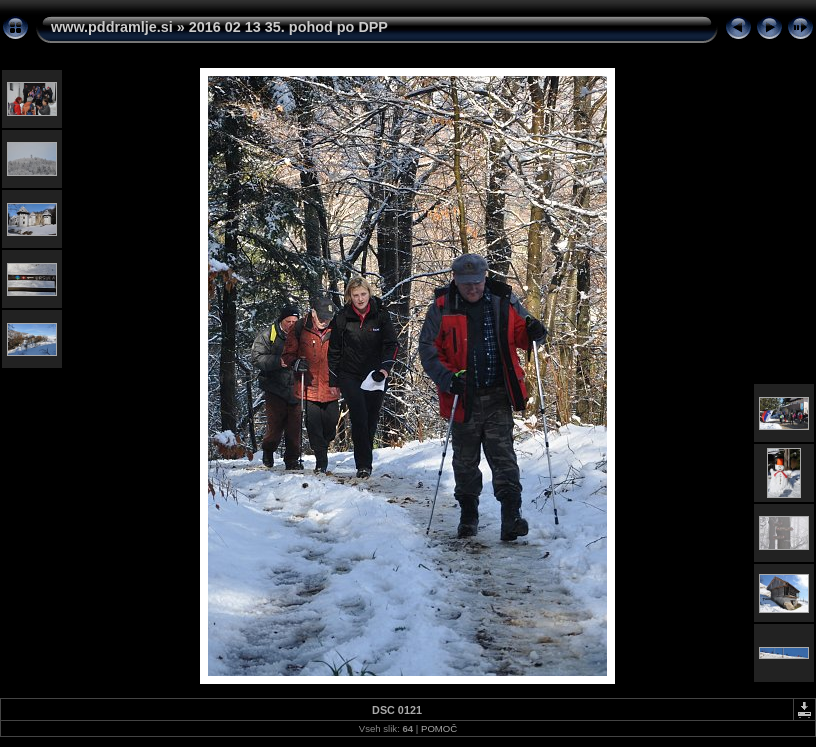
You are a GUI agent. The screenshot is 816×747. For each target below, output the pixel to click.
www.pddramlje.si (112, 27)
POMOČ (439, 728)
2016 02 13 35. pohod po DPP (288, 27)
